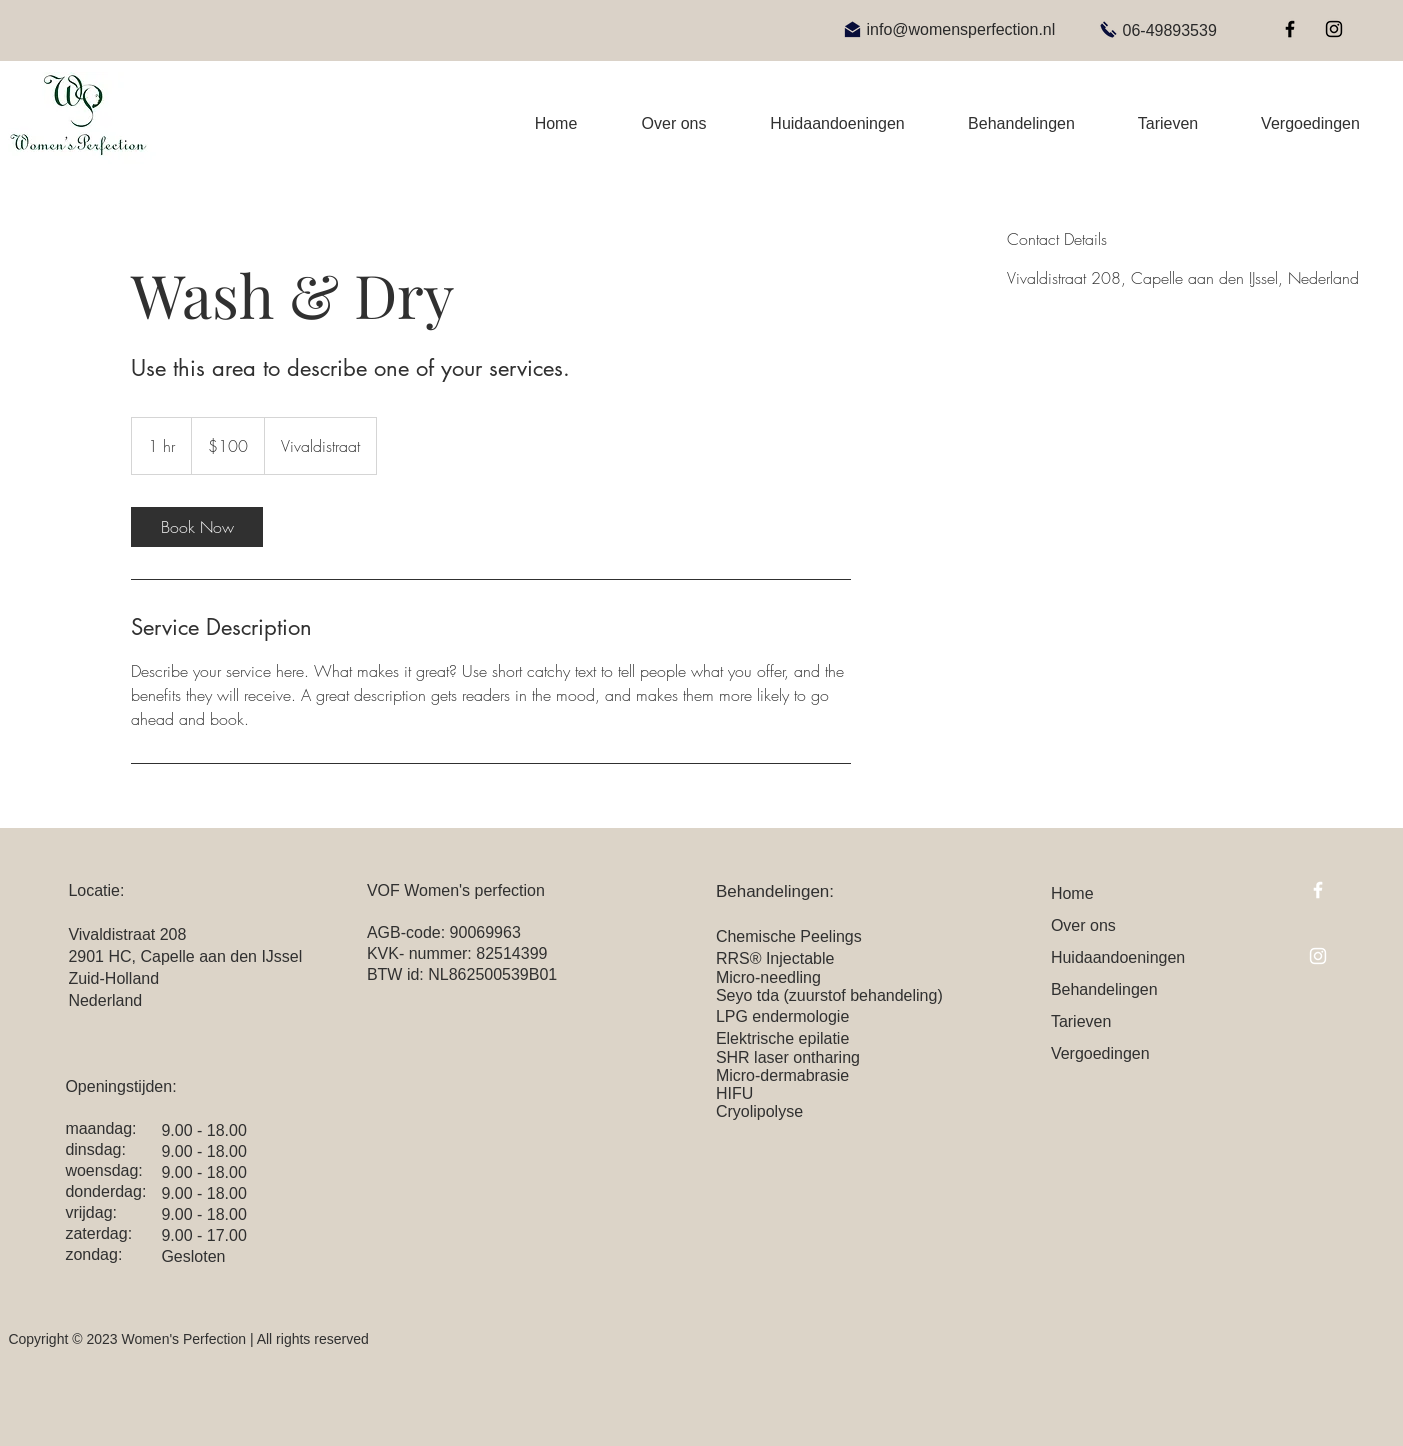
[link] (197, 527)
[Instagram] (1334, 29)
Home (1072, 893)
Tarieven (1081, 1021)
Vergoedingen (1100, 1053)
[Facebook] (1290, 29)
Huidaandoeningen (1118, 957)
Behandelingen (1104, 989)
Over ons (1083, 925)
